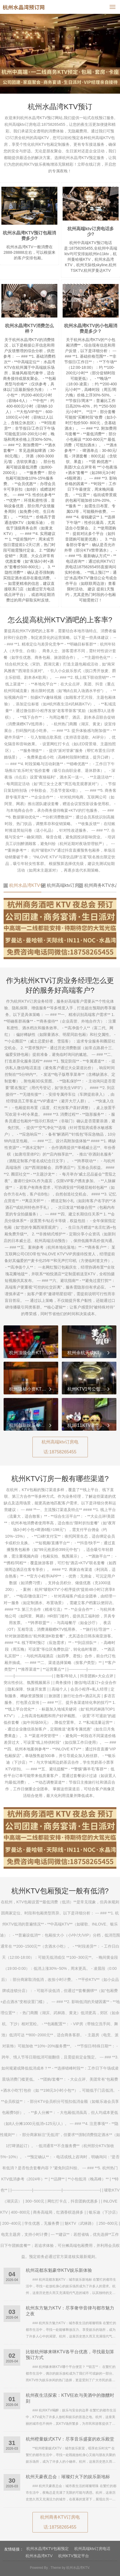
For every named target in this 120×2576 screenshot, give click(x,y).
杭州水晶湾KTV (38, 2556)
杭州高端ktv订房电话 (60, 885)
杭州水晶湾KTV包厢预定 (22, 885)
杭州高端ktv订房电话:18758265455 (60, 1447)
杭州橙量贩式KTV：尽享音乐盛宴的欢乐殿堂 (70, 2439)
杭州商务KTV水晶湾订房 (97, 885)
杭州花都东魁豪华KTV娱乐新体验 (59, 2270)
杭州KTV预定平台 (73, 2556)
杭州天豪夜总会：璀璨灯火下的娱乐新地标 (68, 2476)
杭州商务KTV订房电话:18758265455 (60, 2522)
